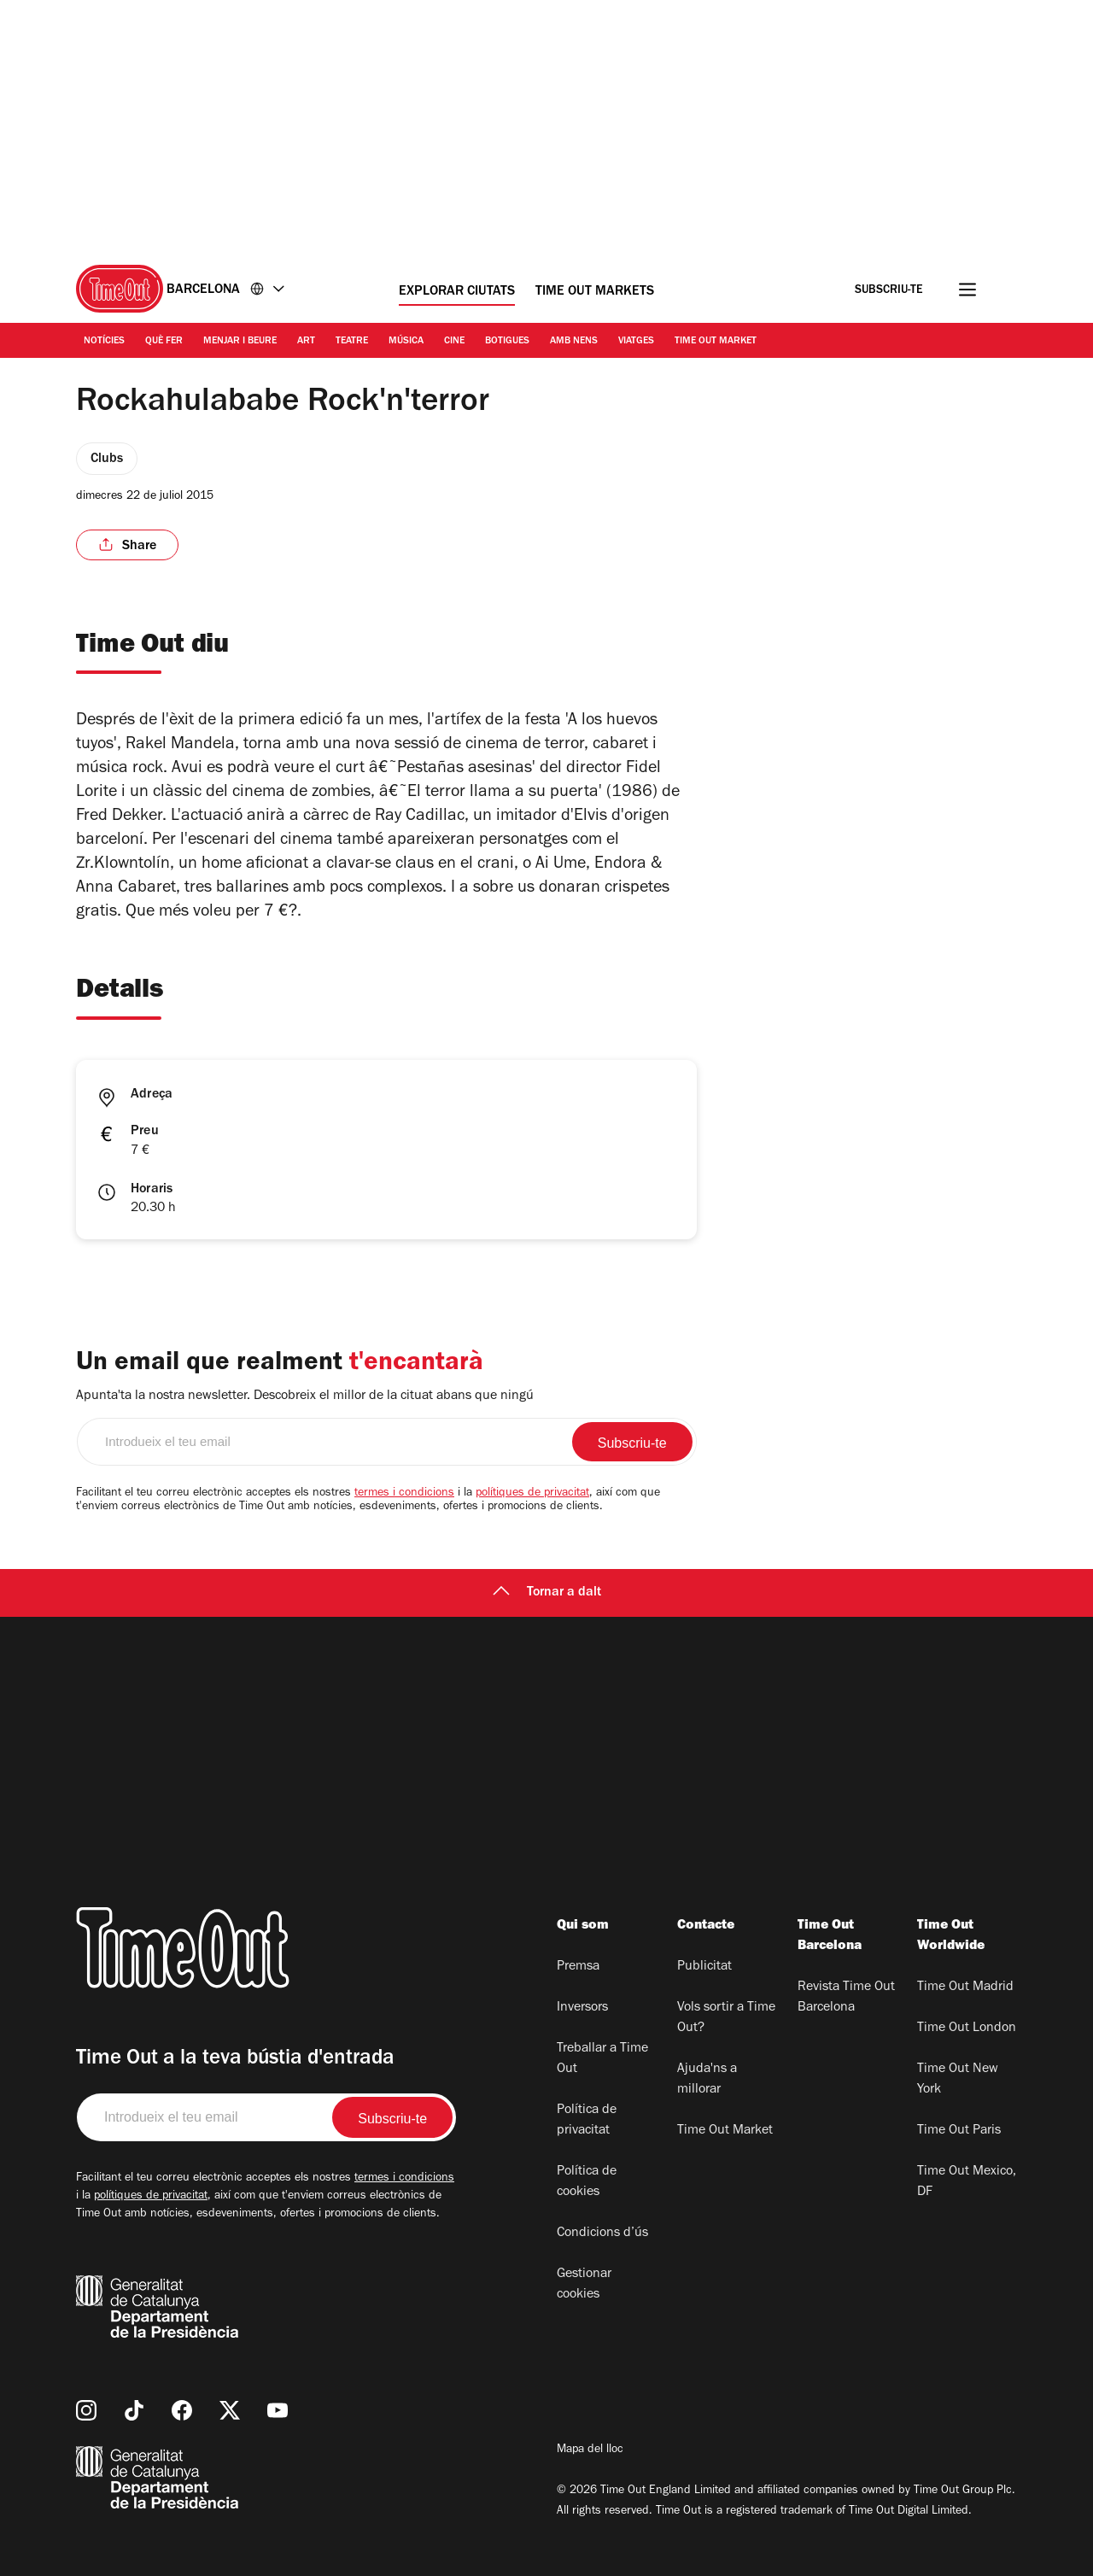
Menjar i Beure (240, 342)
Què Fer (164, 342)
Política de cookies (587, 2182)
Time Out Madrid (965, 1987)
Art (306, 342)
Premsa (578, 1967)
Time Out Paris (959, 2131)
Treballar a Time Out (602, 2059)
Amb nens (574, 342)
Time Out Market (716, 342)
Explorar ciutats (457, 292)
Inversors (582, 2008)
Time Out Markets (594, 292)
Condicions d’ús (602, 2233)
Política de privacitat (587, 2121)
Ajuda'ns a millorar (707, 2080)
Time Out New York (957, 2080)
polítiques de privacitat (532, 1494)
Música (406, 342)
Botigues (507, 342)
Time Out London (966, 2028)
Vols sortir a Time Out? (726, 2018)
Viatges (636, 342)
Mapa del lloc (590, 2450)
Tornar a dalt (547, 1592)
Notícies (104, 342)
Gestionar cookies (584, 2285)
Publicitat (704, 1967)
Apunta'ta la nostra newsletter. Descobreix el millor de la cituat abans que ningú (305, 1396)
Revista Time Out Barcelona (846, 1998)
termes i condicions (404, 1494)
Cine (454, 342)
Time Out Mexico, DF (966, 2182)
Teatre (352, 342)
